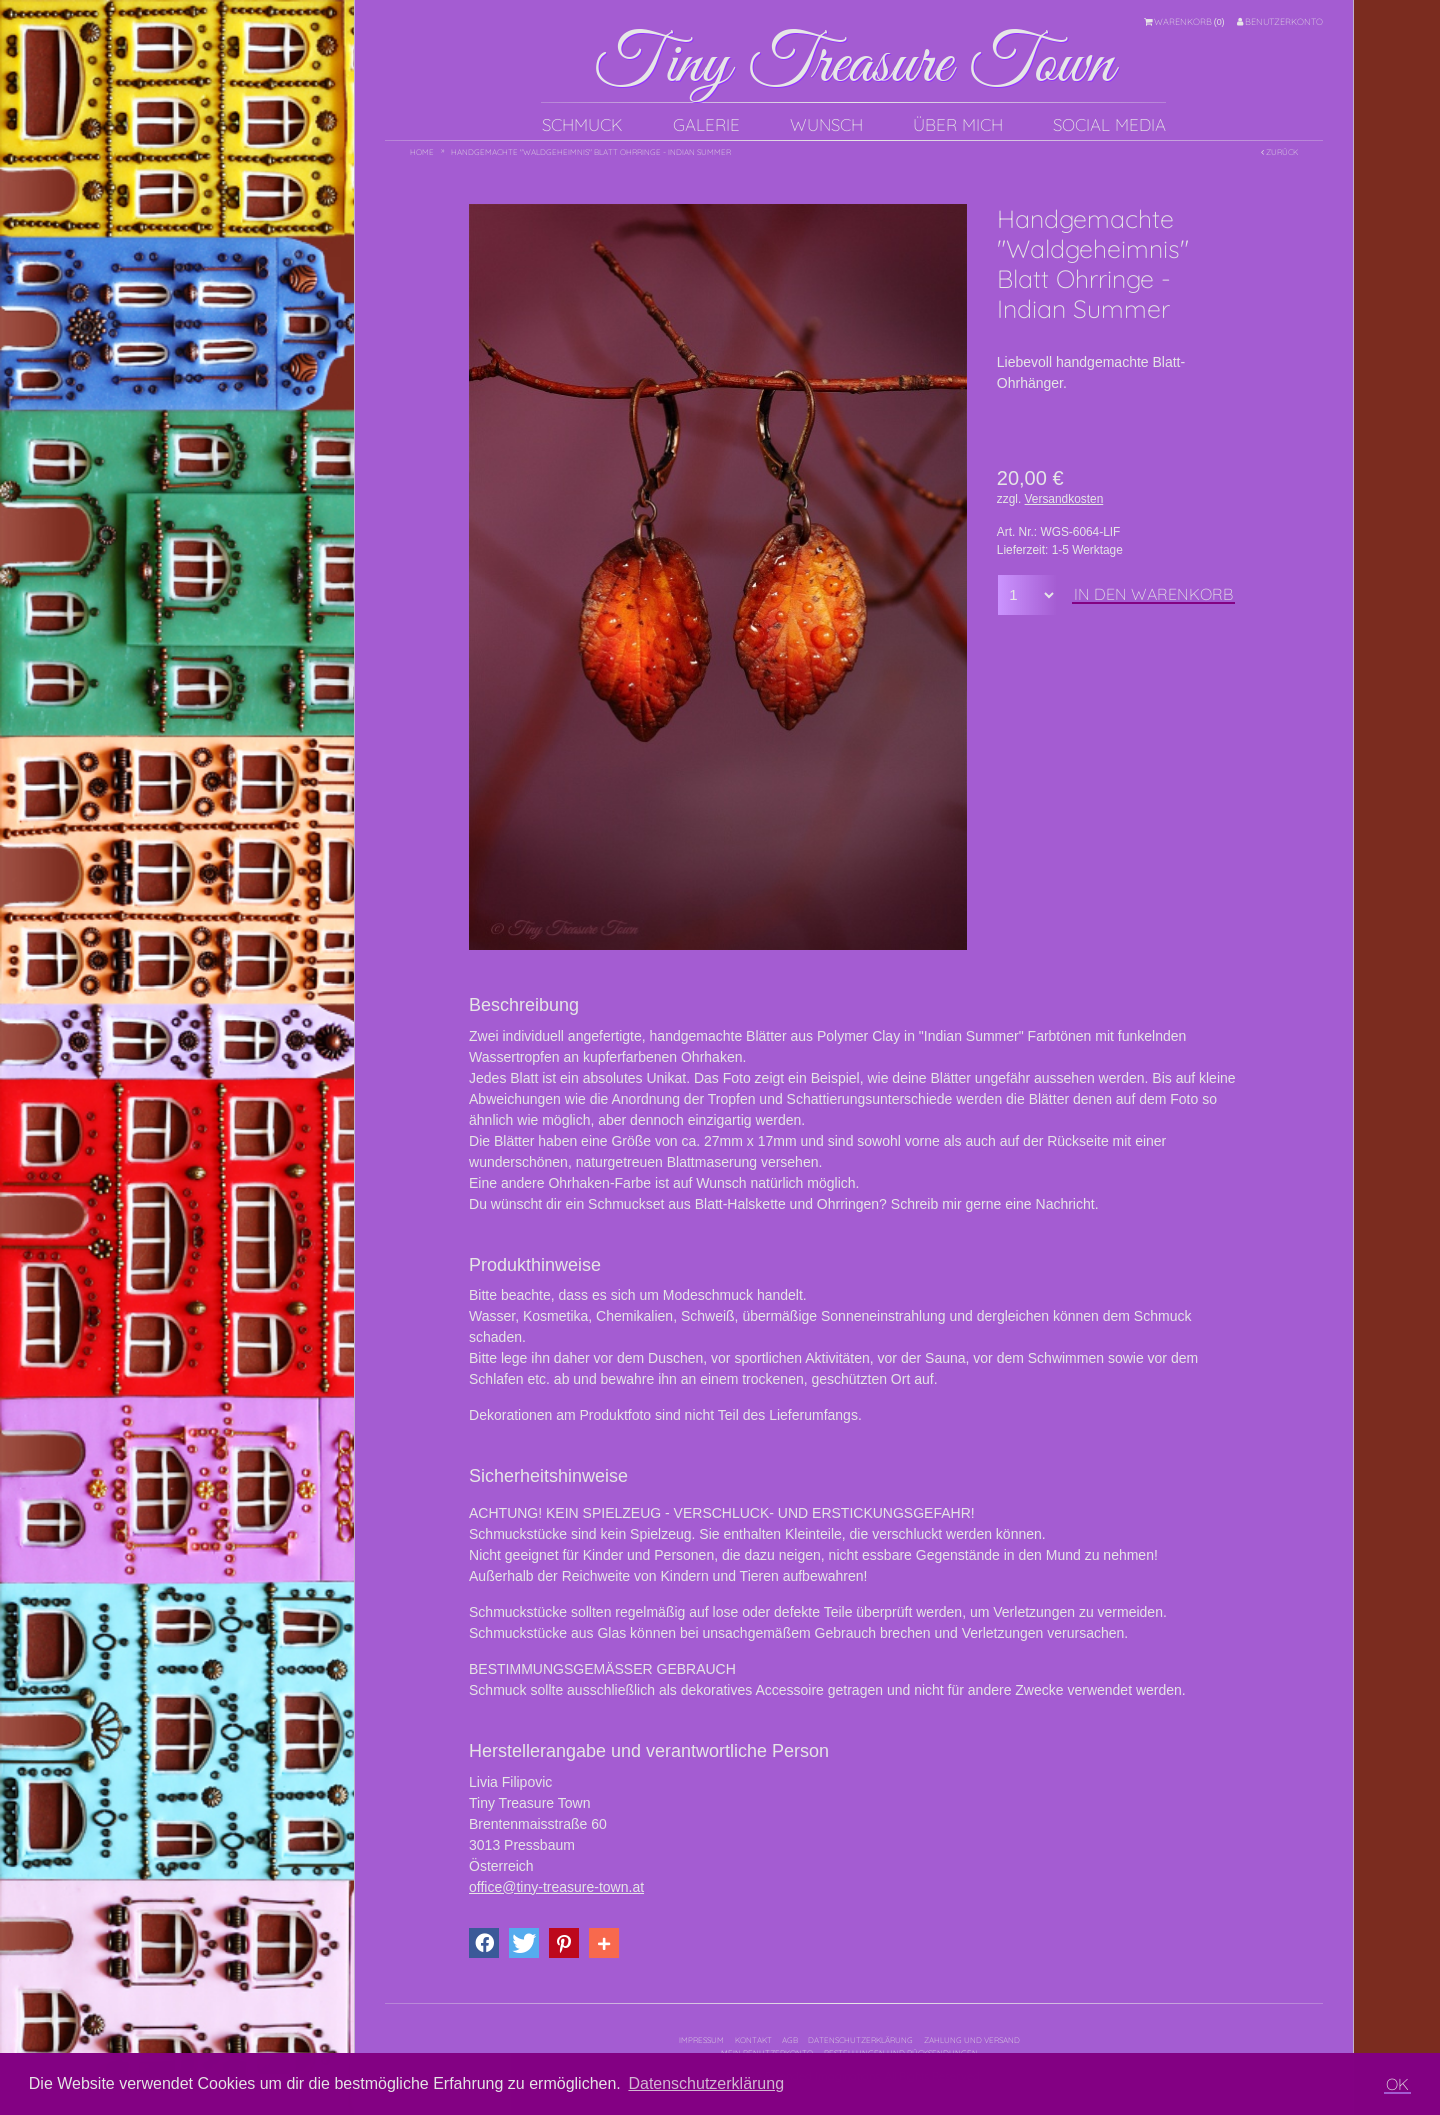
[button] (484, 1943)
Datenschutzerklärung (860, 2040)
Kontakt (753, 2040)
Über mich (958, 124)
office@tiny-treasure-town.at (556, 1887)
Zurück (1279, 152)
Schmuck (582, 124)
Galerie (706, 124)
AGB (790, 2040)
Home (422, 152)
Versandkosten (1064, 499)
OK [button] (1397, 2084)
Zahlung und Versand (972, 2040)
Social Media (1109, 124)
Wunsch (826, 124)
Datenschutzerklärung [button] (706, 2083)
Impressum (701, 2040)
